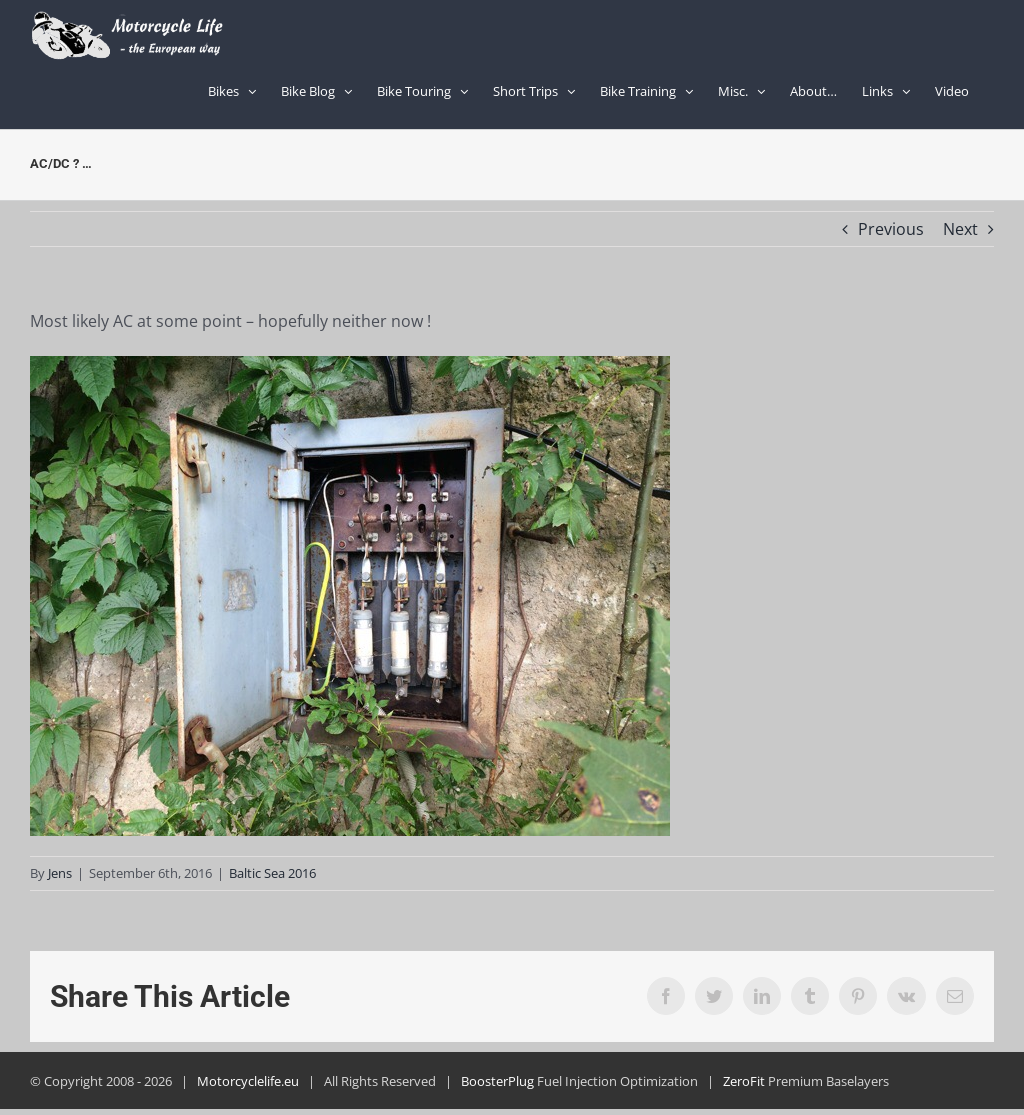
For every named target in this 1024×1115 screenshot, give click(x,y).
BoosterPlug (497, 1081)
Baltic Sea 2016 (272, 873)
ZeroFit (744, 1081)
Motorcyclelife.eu (248, 1081)
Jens (60, 873)
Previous (891, 229)
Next (960, 229)
